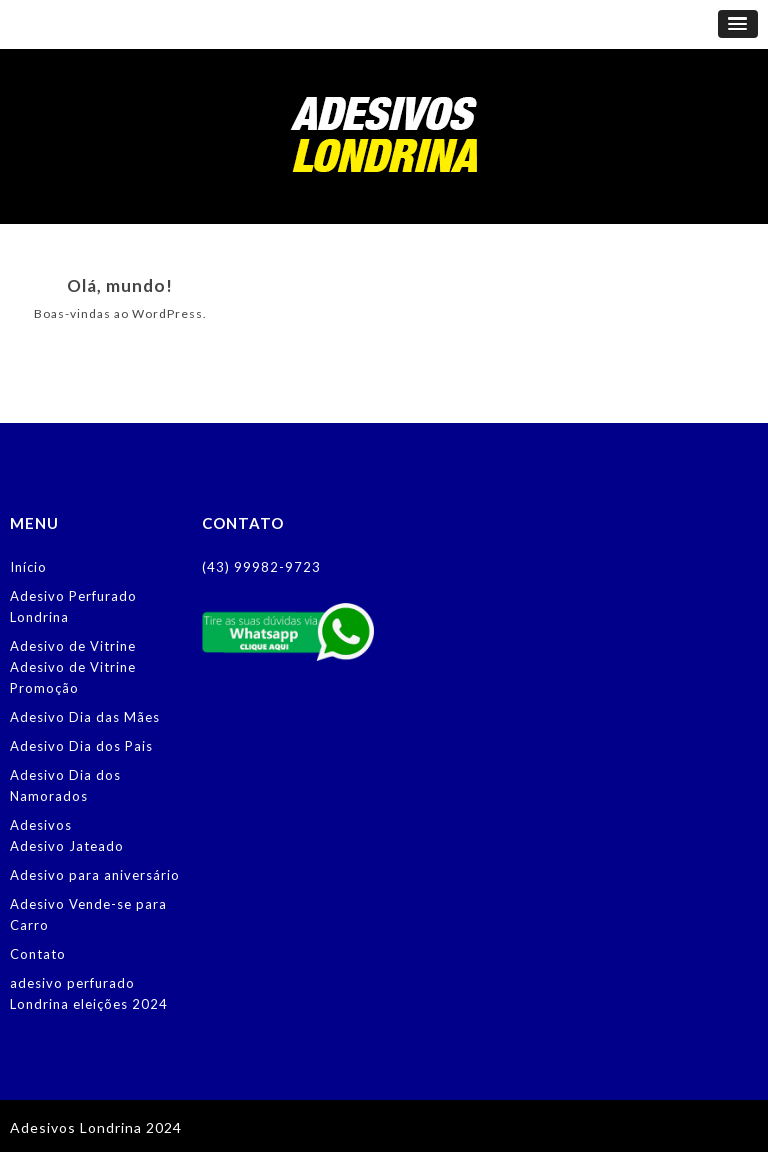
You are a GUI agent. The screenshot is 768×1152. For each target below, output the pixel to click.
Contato (38, 954)
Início (28, 567)
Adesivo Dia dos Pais (81, 746)
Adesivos (41, 825)
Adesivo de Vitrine (73, 646)
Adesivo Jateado (67, 846)
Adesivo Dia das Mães (85, 717)
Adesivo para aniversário (95, 875)
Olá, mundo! (120, 285)
